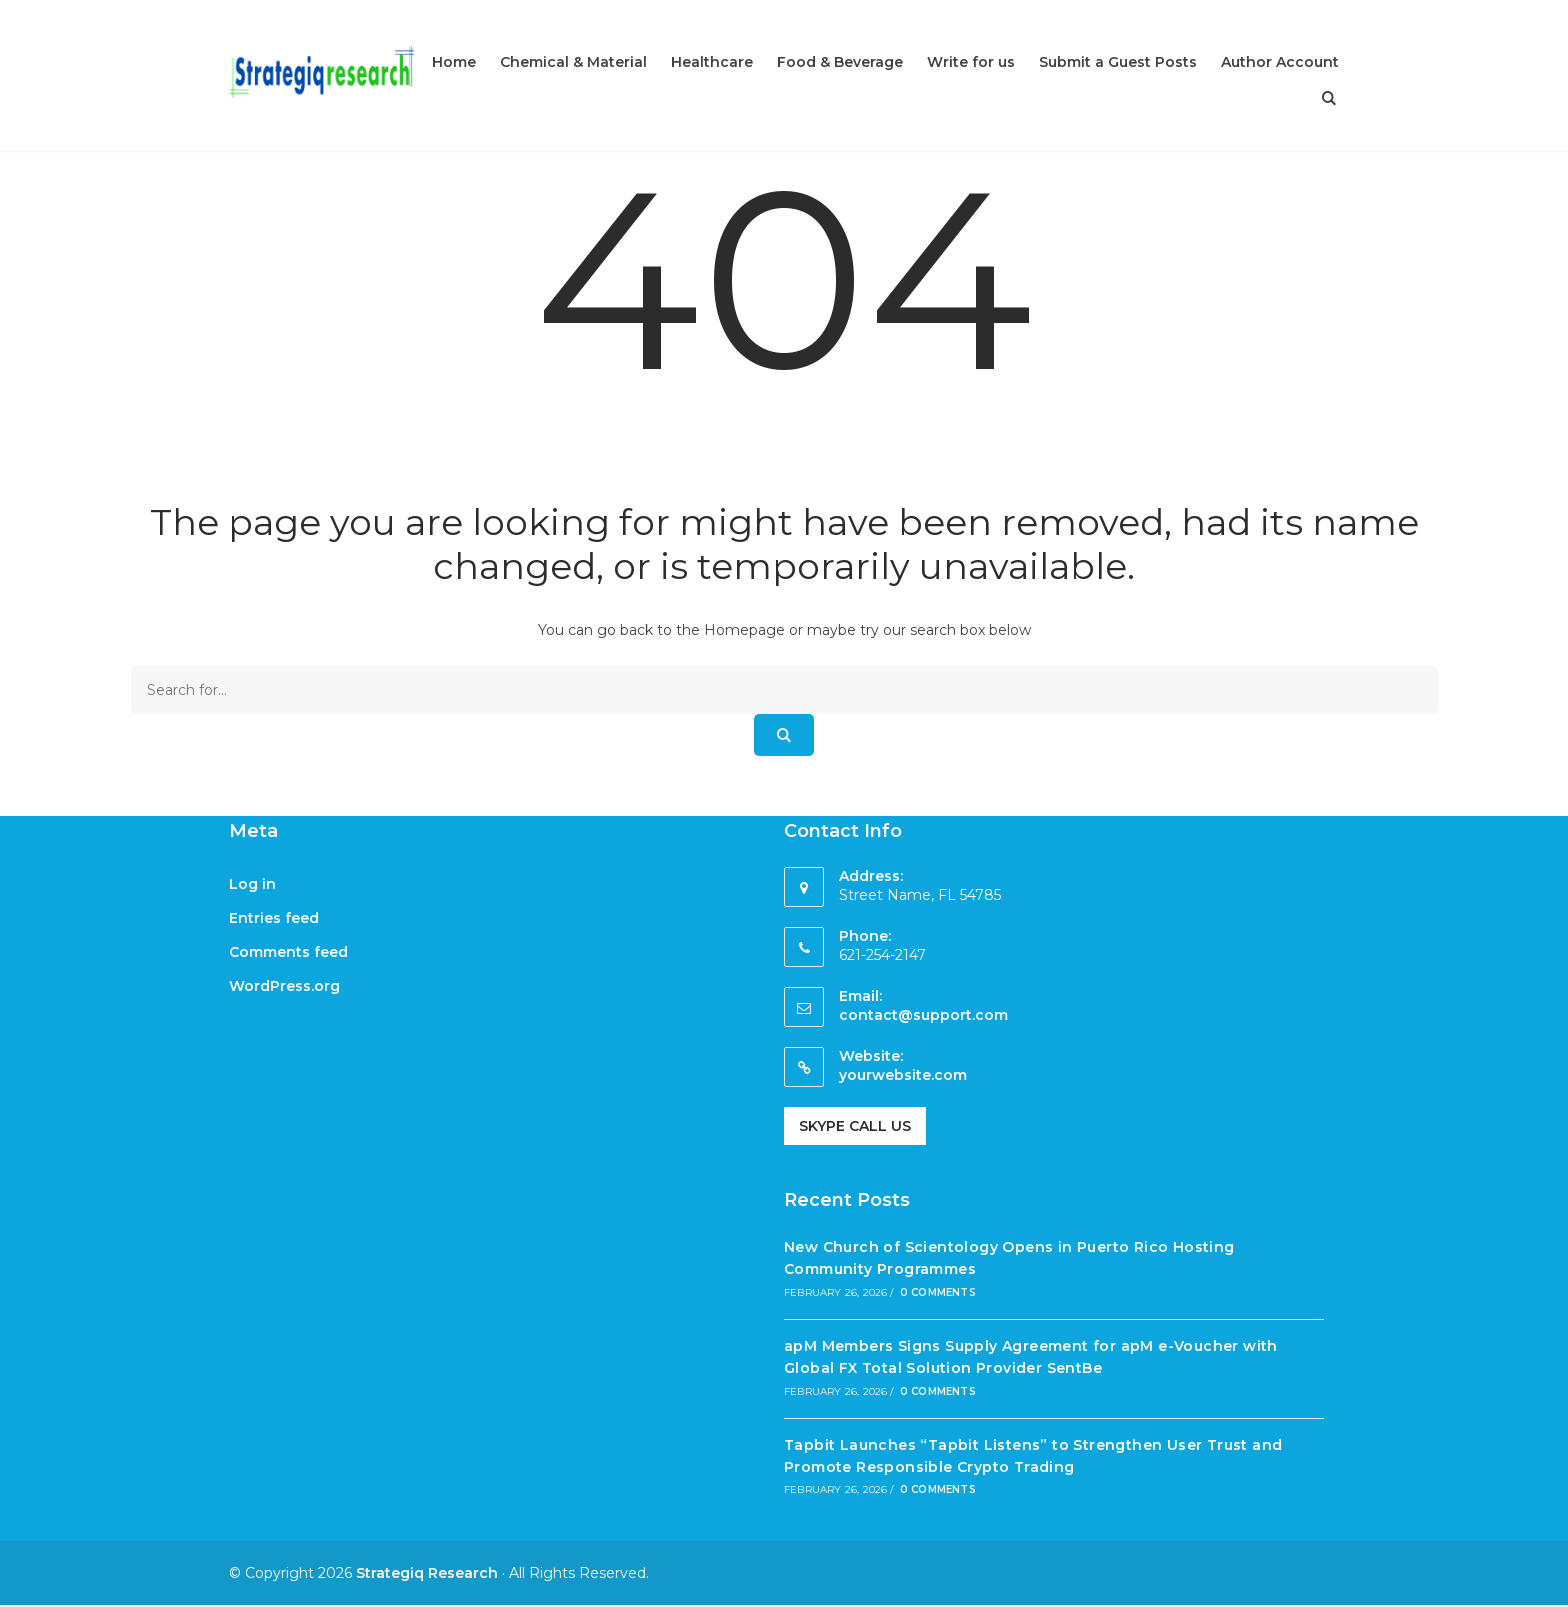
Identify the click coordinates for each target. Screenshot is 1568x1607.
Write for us (971, 62)
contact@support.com (923, 1015)
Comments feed (288, 952)
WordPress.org (284, 986)
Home (454, 62)
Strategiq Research (427, 1573)
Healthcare (712, 62)
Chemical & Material (573, 62)
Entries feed (274, 918)
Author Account (1280, 62)
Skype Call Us (855, 1126)
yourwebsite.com (903, 1075)
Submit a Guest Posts (1118, 62)
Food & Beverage (840, 62)
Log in (252, 884)
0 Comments (938, 1292)
